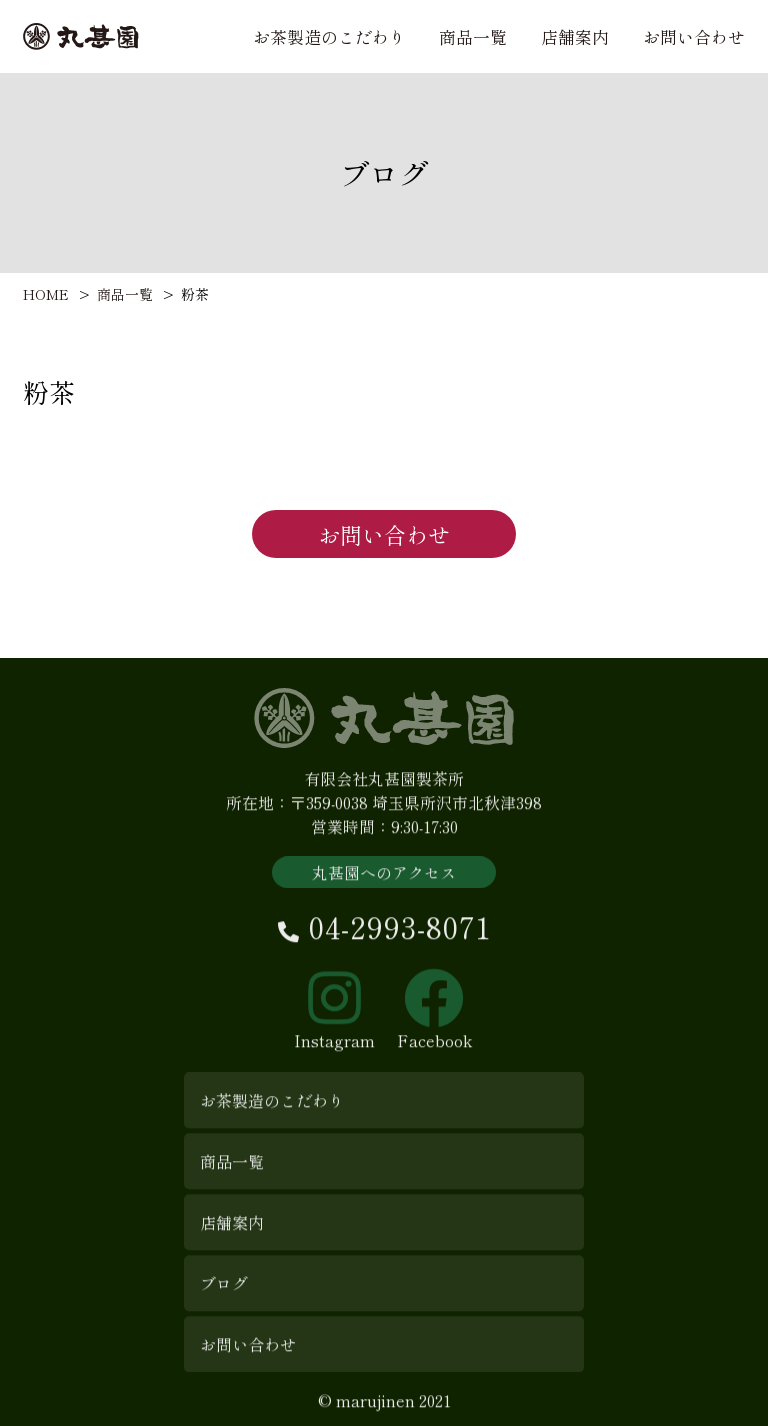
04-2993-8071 (384, 935)
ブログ (224, 1292)
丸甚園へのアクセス (384, 881)
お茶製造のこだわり (329, 36)
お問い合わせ (694, 36)
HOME (46, 294)
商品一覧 (473, 36)
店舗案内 (575, 36)
